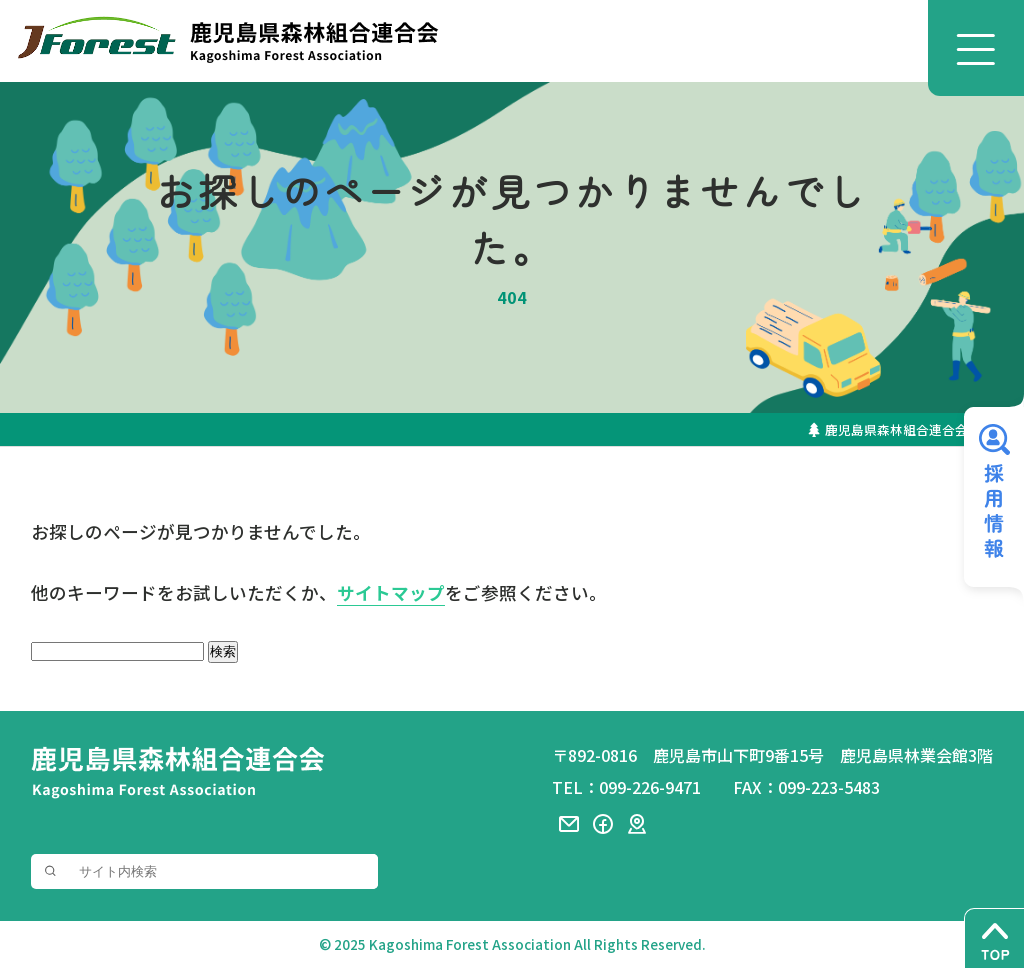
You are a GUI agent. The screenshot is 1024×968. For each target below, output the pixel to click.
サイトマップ (391, 593)
